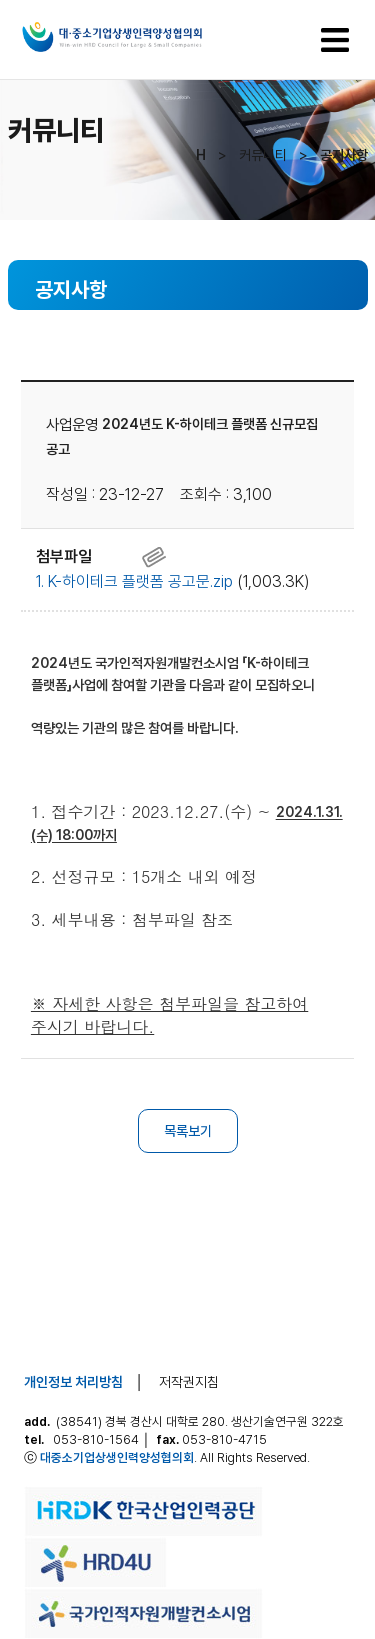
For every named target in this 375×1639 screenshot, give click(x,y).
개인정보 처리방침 (73, 1382)
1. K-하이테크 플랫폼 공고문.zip (134, 581)
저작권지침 (189, 1382)
